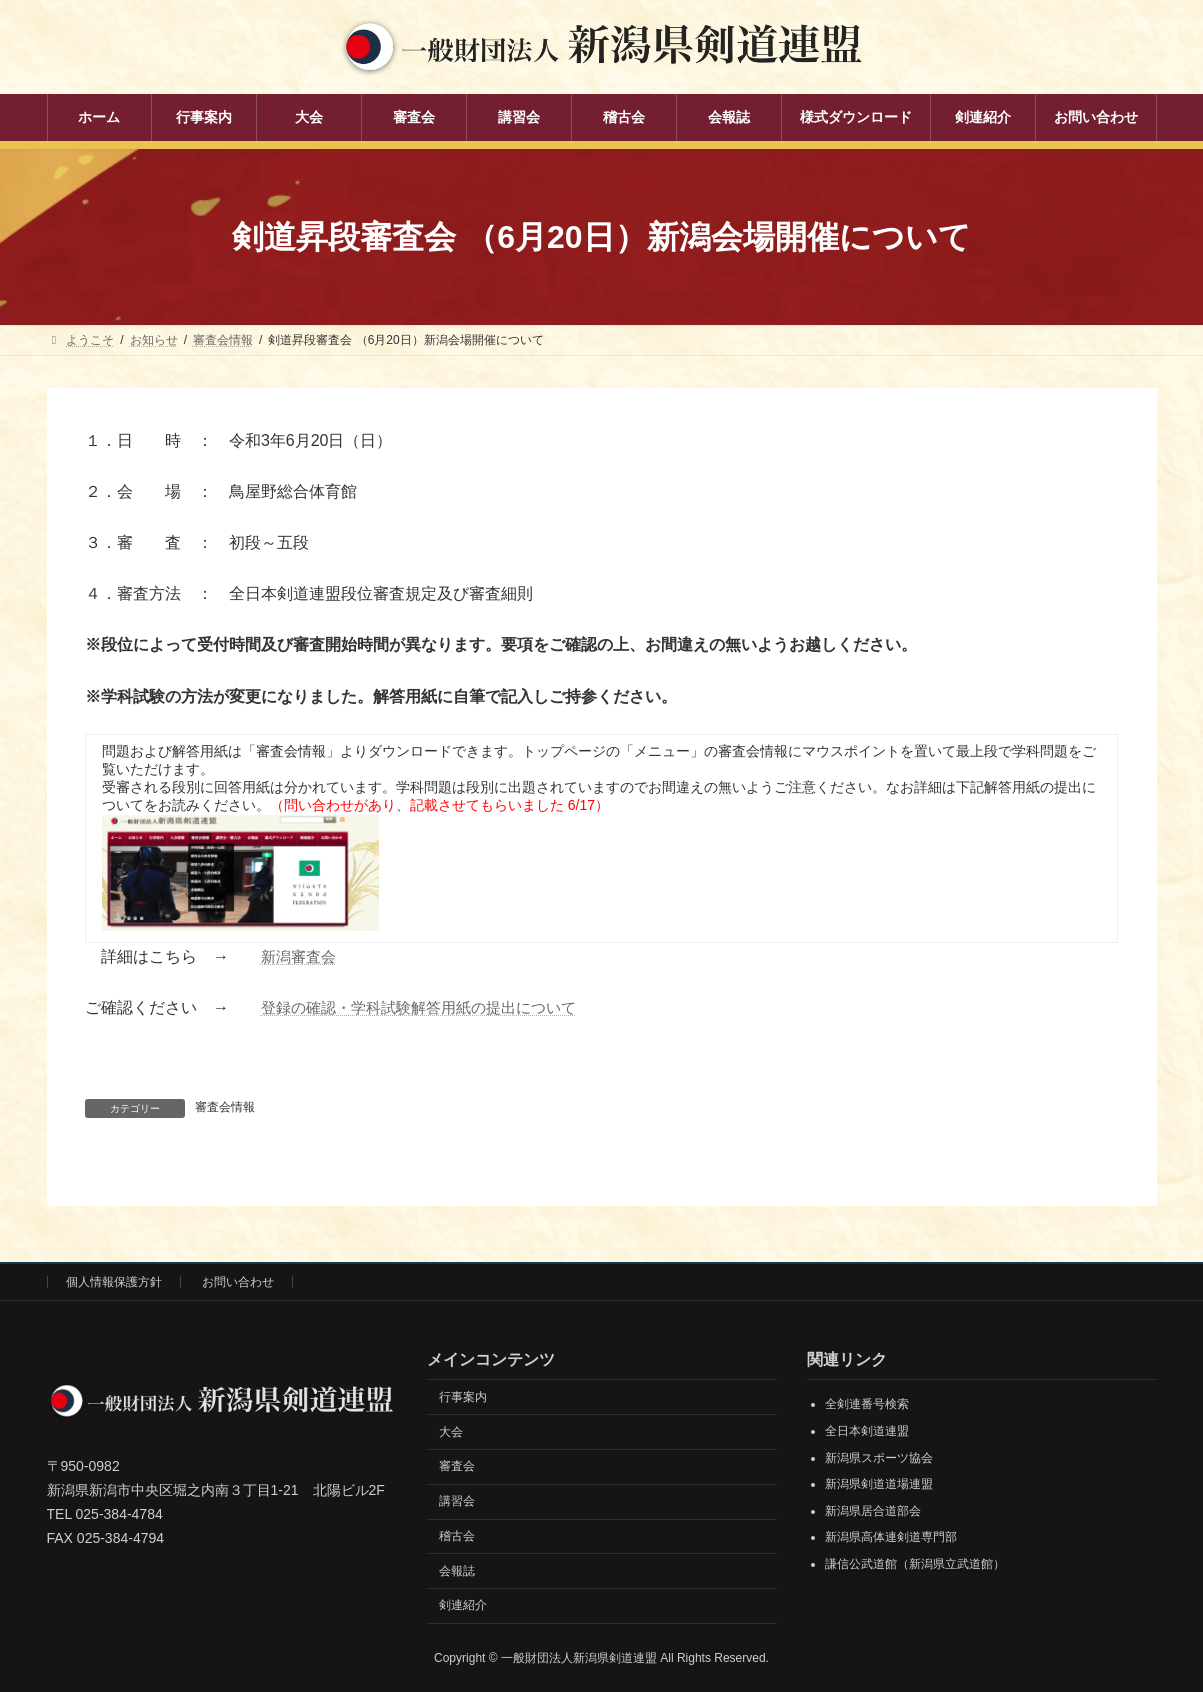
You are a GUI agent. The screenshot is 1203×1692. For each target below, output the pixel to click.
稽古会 (457, 1536)
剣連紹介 (463, 1605)
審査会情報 (225, 1107)
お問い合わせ (238, 1282)
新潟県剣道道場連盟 (879, 1484)
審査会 (457, 1466)
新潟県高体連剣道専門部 (891, 1537)
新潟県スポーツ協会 (879, 1457)
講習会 (457, 1501)
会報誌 (457, 1570)
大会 (451, 1431)
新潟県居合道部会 (873, 1510)
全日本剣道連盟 (867, 1431)
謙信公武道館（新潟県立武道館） (915, 1564)
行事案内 (463, 1396)
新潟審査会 (301, 956)
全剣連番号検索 (867, 1404)
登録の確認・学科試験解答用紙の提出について (429, 1007)
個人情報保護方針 (114, 1282)
